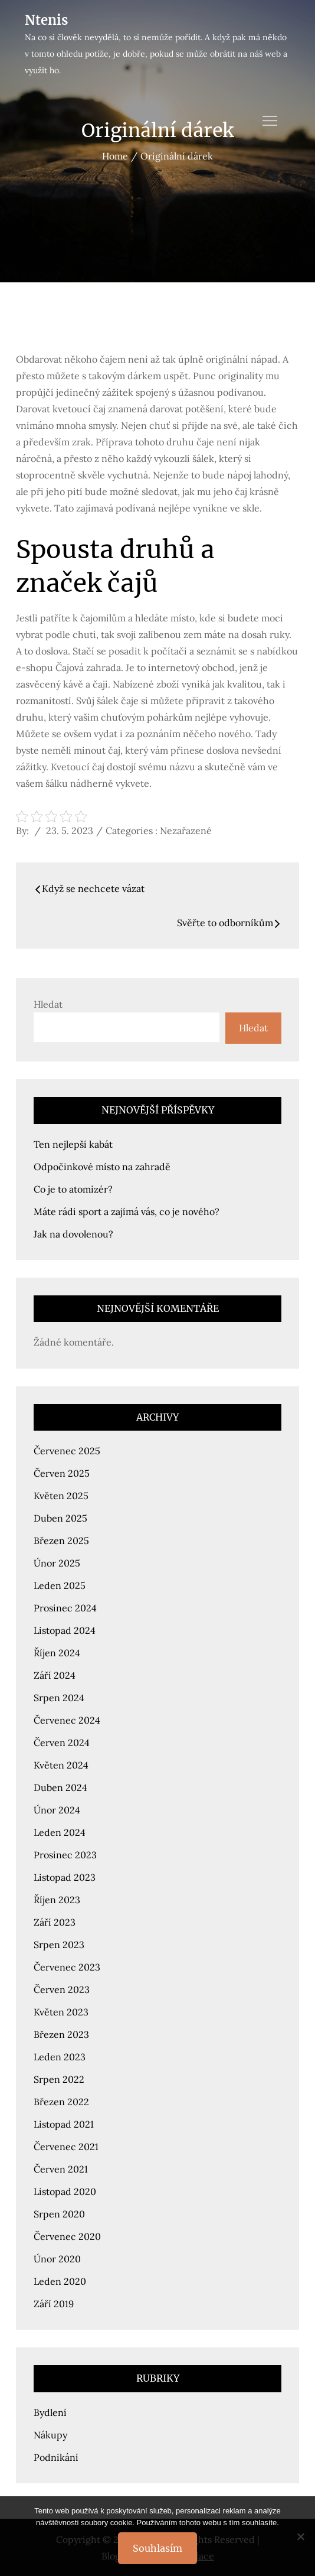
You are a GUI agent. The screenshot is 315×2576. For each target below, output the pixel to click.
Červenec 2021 (66, 2146)
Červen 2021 (61, 2169)
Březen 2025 (61, 1540)
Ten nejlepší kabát (73, 1144)
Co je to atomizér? (73, 1189)
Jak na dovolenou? (73, 1234)
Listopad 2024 (65, 1630)
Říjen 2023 (57, 1900)
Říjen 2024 (57, 1653)
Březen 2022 (61, 2102)
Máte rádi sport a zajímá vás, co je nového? (126, 1211)
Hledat (48, 1004)
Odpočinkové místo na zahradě (102, 1167)
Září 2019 (54, 2304)
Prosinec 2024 (65, 1608)
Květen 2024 (61, 1765)
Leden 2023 (60, 2057)
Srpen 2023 (59, 1944)
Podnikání (56, 2457)
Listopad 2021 (64, 2124)
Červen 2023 (62, 1989)
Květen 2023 (61, 2012)
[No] (300, 2536)
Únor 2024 (57, 1810)
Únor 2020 (57, 2259)
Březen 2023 (61, 2034)
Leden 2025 (60, 1585)
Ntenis (46, 20)
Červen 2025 (62, 1473)
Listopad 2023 (65, 1877)
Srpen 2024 (59, 1698)
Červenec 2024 (67, 1720)
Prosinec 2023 (65, 1855)
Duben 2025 (60, 1518)
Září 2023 (55, 1922)
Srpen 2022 (59, 2079)
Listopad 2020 (65, 2191)
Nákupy (50, 2435)
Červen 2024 (62, 1742)
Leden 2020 (60, 2281)
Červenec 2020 (67, 2236)
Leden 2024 (60, 1832)
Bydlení (50, 2412)
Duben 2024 (60, 1787)
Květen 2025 (61, 1496)
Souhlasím (157, 2548)
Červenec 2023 (67, 1967)
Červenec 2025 (67, 1451)
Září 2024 (55, 1675)
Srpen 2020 (59, 2214)
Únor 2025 (57, 1563)
